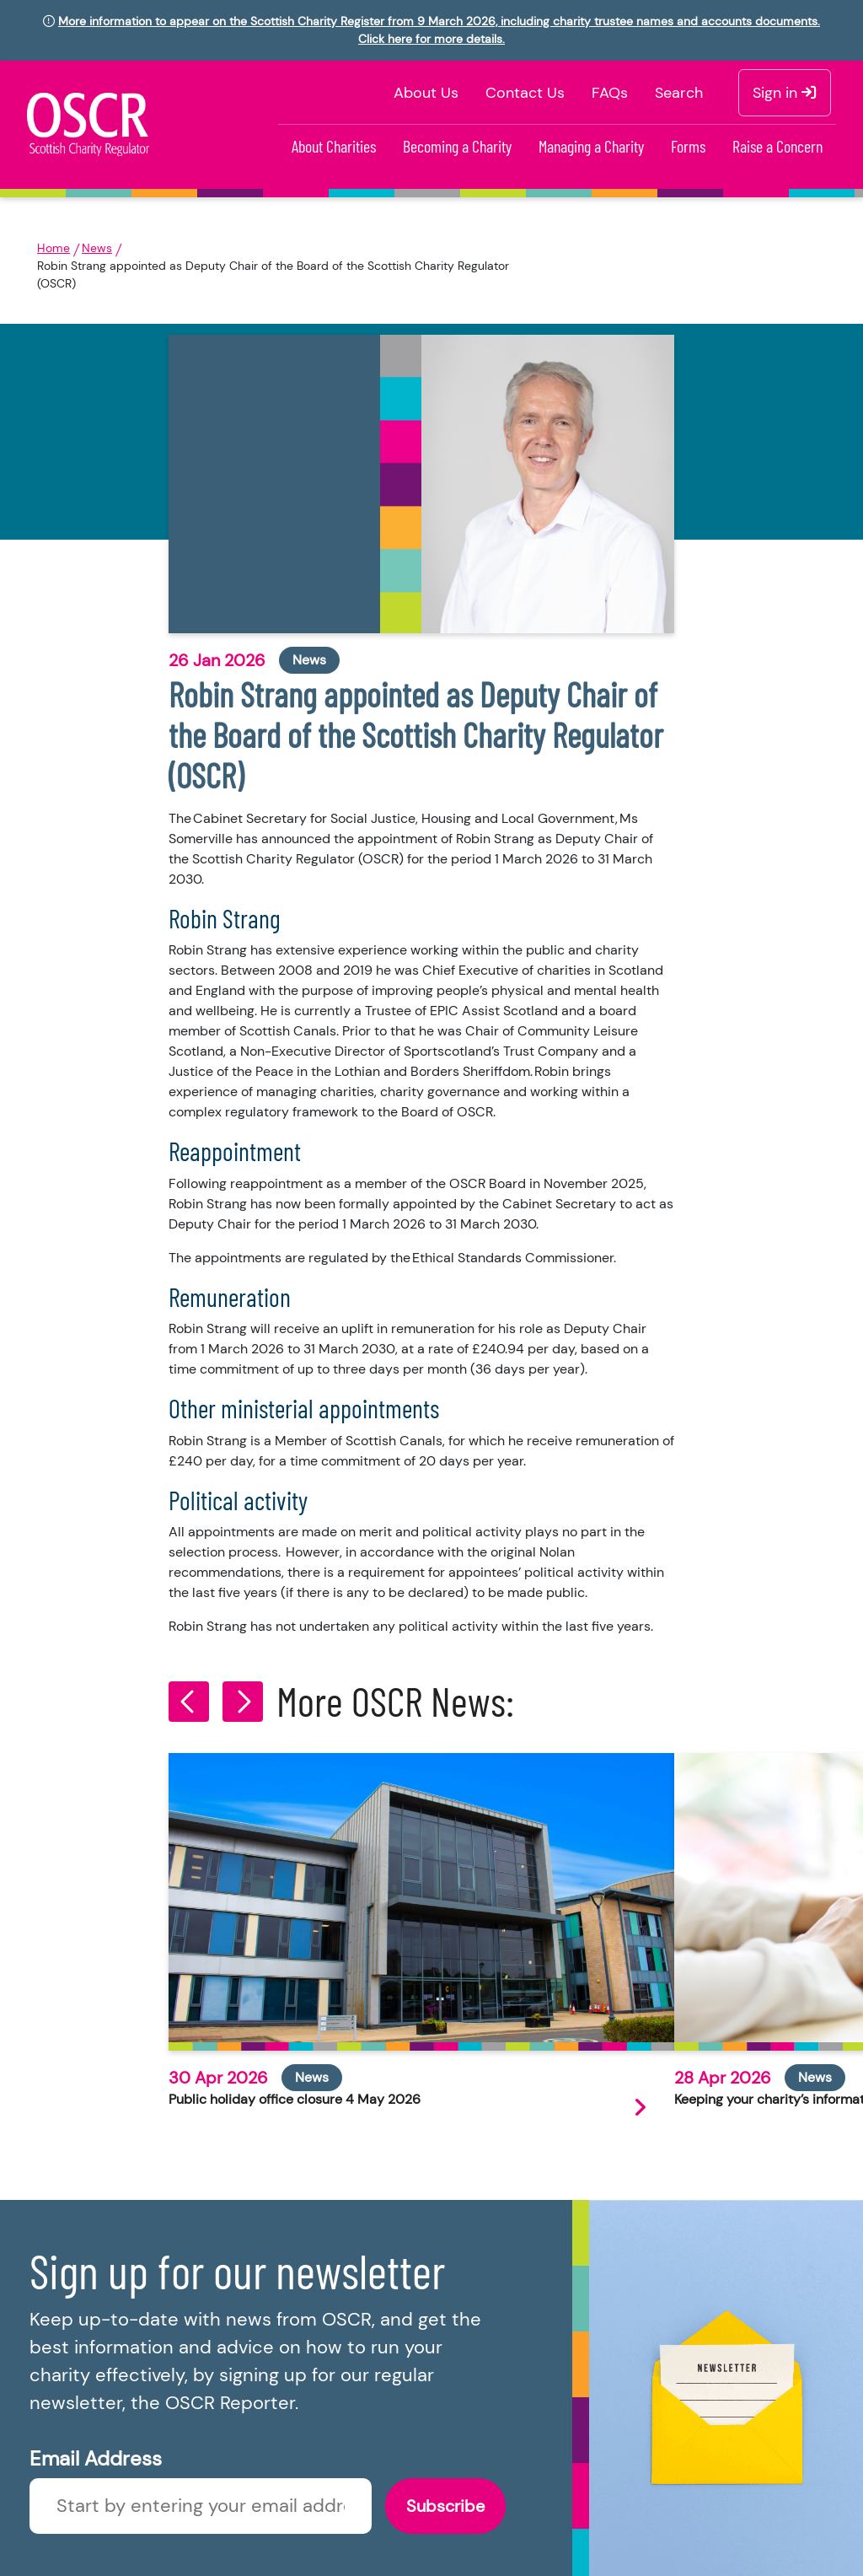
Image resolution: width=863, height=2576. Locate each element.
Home (53, 247)
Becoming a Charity (457, 146)
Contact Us (525, 92)
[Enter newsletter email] (200, 2506)
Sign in (785, 92)
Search (679, 92)
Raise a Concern (777, 146)
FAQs (610, 92)
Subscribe (445, 2506)
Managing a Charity (591, 146)
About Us (426, 92)
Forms (688, 146)
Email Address (95, 2458)
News (97, 247)
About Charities (334, 146)
